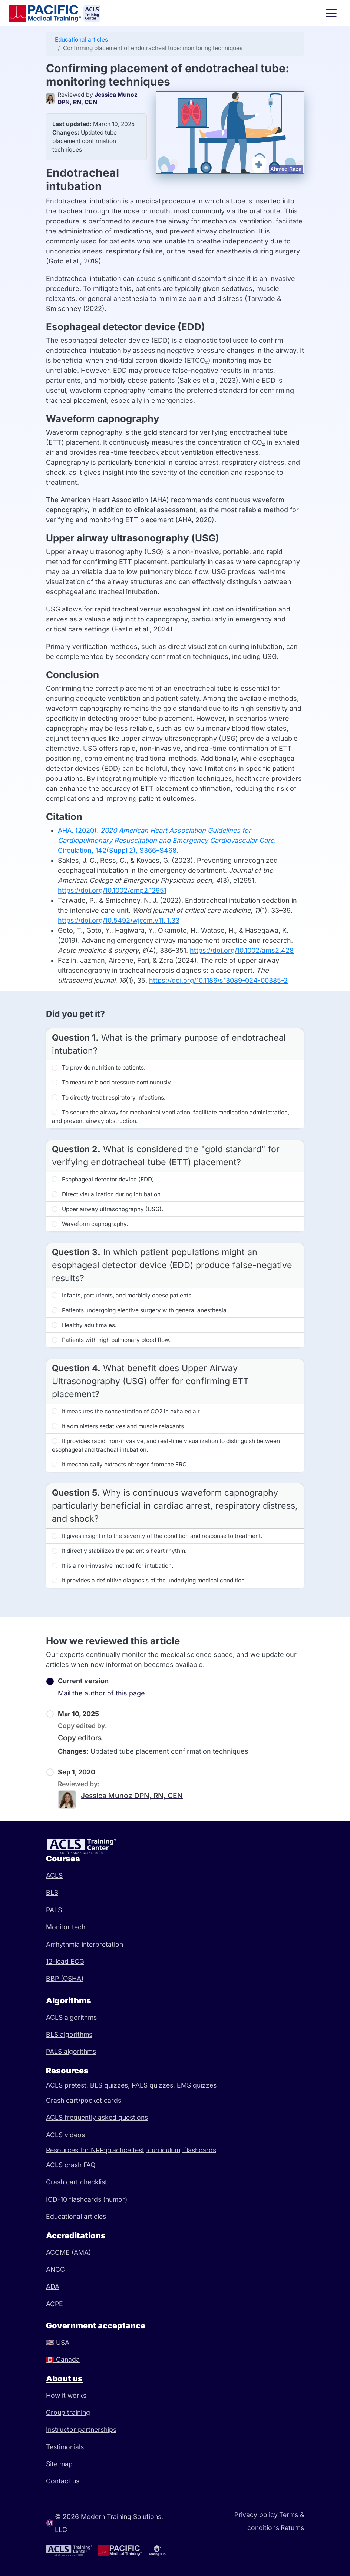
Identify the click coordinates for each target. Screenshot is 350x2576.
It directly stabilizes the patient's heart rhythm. (119, 1550)
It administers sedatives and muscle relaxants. (118, 1426)
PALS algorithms (71, 2051)
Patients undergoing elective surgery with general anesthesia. (140, 1310)
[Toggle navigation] (331, 13)
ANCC (55, 2269)
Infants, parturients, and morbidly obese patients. (122, 1295)
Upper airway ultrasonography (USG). (107, 1209)
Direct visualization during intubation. (107, 1194)
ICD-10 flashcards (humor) (86, 2199)
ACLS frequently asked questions (97, 2117)
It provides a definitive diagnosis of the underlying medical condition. (149, 1580)
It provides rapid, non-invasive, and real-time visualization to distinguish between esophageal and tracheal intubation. (166, 1445)
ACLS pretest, (68, 2085)
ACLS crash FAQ (70, 2165)
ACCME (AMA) (68, 2252)
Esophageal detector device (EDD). (104, 1179)
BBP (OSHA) (64, 1978)
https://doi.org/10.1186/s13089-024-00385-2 (218, 980)
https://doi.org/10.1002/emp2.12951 (112, 890)
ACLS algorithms (71, 2017)
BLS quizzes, (111, 2085)
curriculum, (166, 2150)
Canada (63, 2359)
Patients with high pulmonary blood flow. (111, 1339)
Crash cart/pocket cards (83, 2100)
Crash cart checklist (76, 2182)
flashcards (200, 2150)
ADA (52, 2286)
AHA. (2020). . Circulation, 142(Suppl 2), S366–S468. (167, 840)
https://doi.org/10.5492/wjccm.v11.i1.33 (118, 920)
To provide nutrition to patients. (98, 1067)
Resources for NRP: (76, 2150)
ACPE (54, 2304)
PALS (54, 1910)
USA (57, 2342)
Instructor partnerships (81, 2429)
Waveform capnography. (90, 1223)
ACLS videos (65, 2135)
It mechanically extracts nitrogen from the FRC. (120, 1464)
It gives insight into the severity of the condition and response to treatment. (157, 1535)
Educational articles (81, 39)
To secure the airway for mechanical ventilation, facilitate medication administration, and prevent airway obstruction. (170, 1116)
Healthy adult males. (84, 1325)
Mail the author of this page (101, 1693)
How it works (66, 2395)
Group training (68, 2412)
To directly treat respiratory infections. (108, 1097)
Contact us (62, 2481)
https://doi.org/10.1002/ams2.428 (242, 950)
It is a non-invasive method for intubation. (112, 1565)
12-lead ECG (65, 1961)
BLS (52, 1892)
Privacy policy (256, 2514)
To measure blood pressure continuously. (112, 1082)
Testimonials (65, 2447)
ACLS (54, 1875)
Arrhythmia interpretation (84, 1944)
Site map (59, 2464)
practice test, (127, 2150)
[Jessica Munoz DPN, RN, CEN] (51, 98)
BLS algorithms (69, 2034)
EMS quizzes (197, 2085)
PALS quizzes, (154, 2085)
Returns (292, 2527)
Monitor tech (65, 1927)
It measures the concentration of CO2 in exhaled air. (126, 1411)
